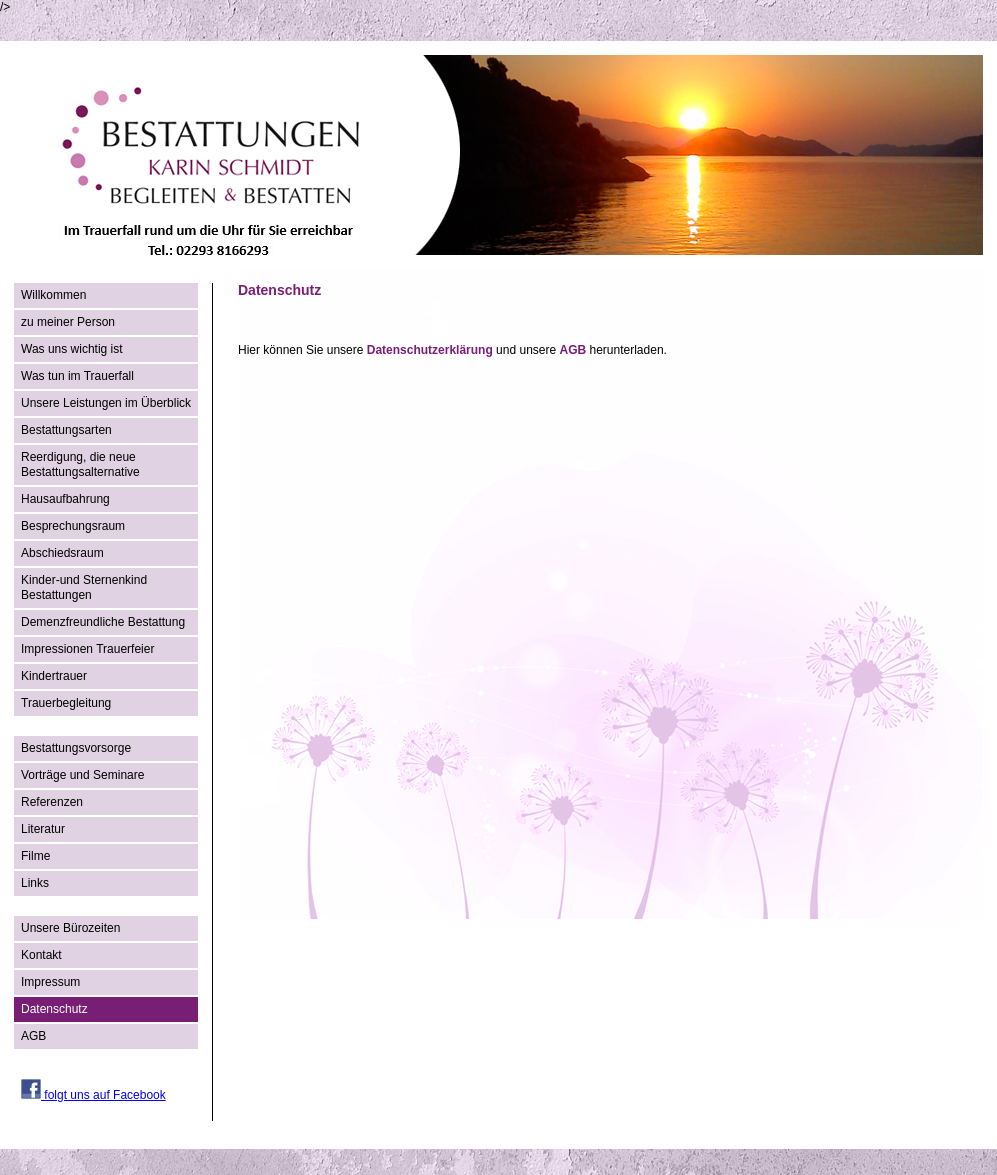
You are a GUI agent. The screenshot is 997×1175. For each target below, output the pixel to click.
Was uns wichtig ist (72, 349)
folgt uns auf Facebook (93, 1095)
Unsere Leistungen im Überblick (106, 403)
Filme (35, 856)
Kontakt (41, 955)
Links (35, 883)
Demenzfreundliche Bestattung (103, 622)
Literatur (43, 829)
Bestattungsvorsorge (76, 748)
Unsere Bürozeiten (70, 928)
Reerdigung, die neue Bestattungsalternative (80, 464)
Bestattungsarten (66, 430)
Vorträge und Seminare (82, 775)
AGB (33, 1036)
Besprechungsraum (73, 526)
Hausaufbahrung (65, 499)
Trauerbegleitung (66, 703)
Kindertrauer (54, 676)
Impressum (50, 982)
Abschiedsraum (62, 553)
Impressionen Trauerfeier (87, 649)
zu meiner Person (68, 322)
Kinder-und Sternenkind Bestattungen (84, 587)
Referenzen (52, 802)
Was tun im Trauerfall (77, 376)
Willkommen (53, 295)
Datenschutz (54, 1009)
